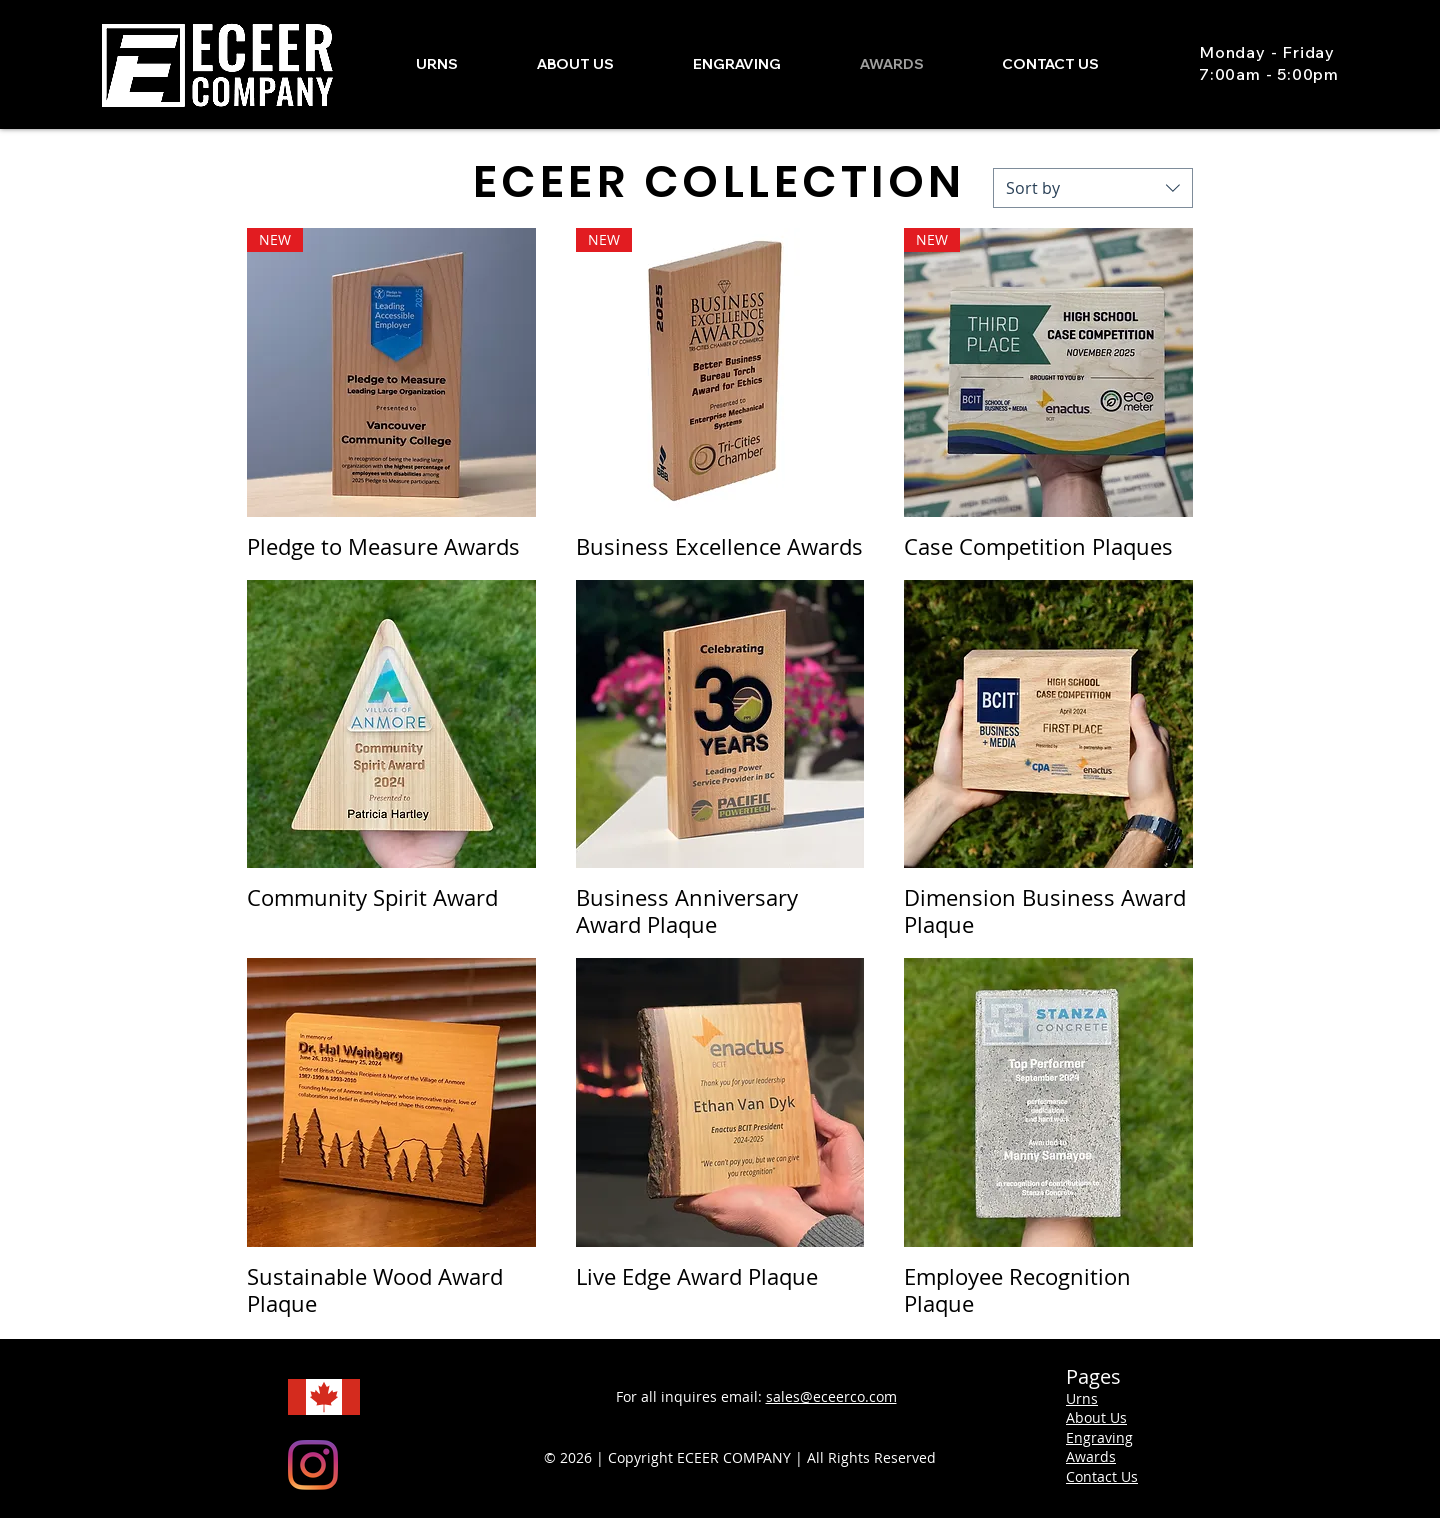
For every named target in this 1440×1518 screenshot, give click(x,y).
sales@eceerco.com (831, 1396)
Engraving (1099, 1437)
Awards (1091, 1456)
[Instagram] (313, 1465)
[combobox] (1093, 188)
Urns (1082, 1398)
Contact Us (1102, 1476)
